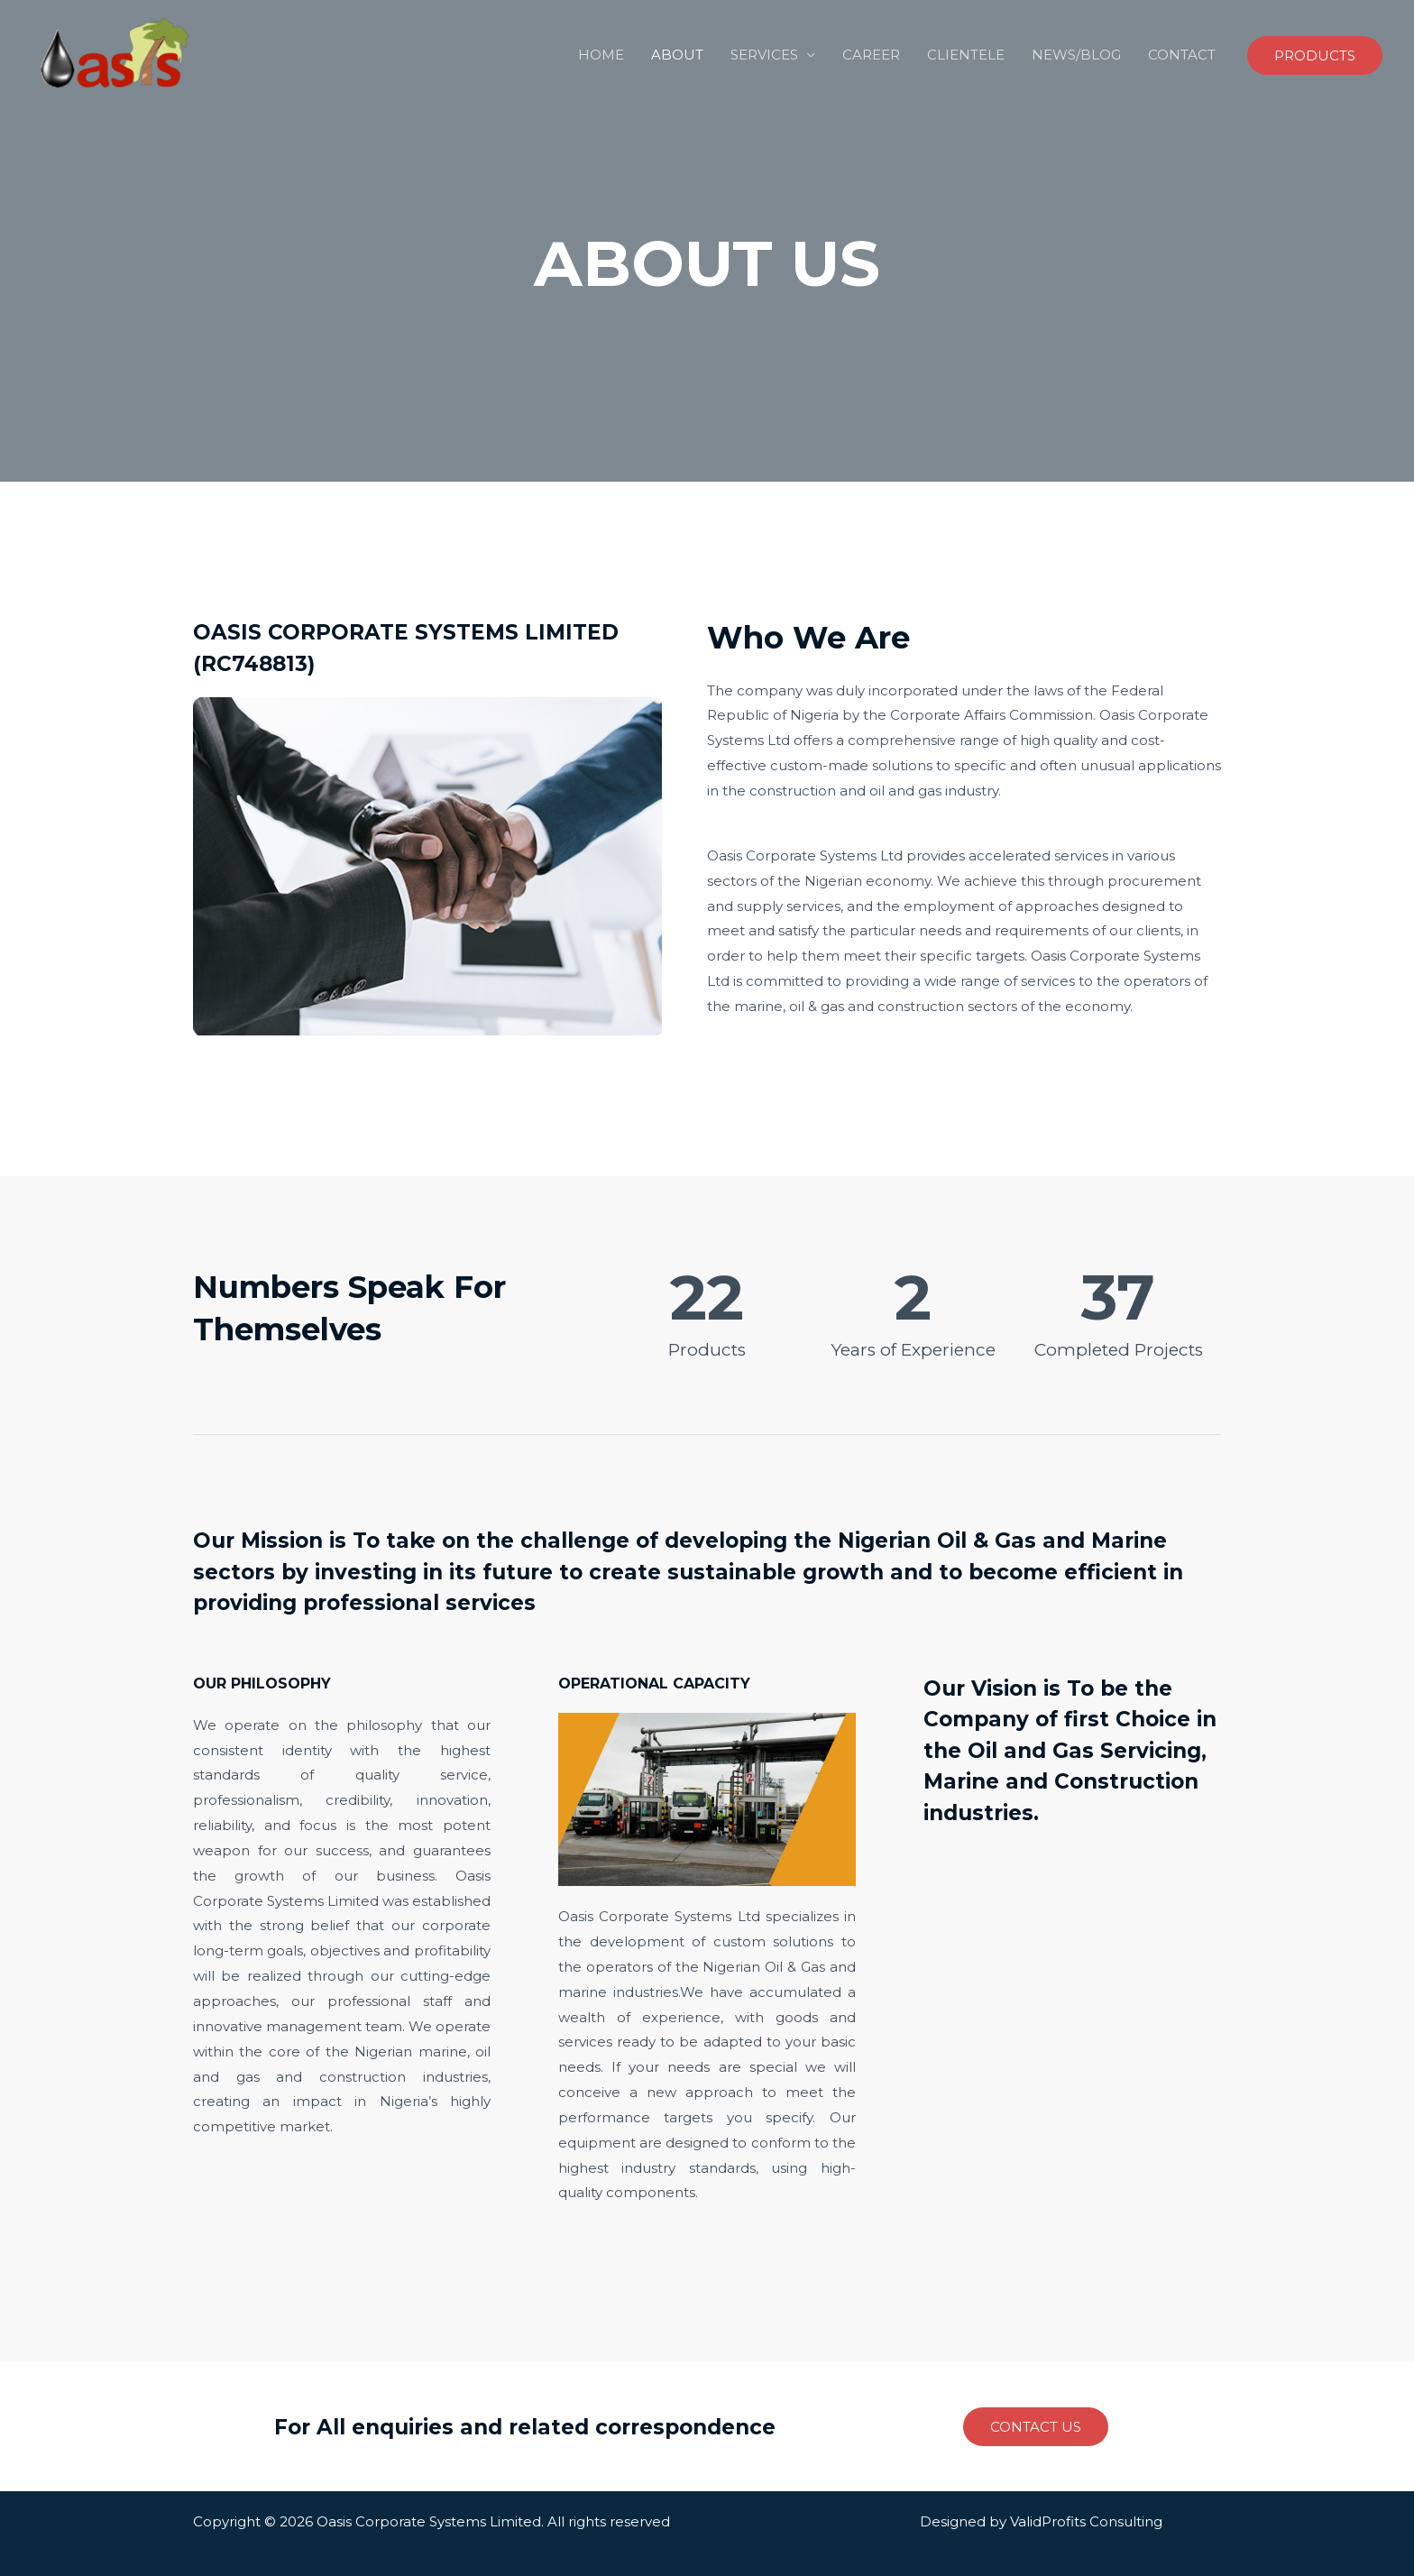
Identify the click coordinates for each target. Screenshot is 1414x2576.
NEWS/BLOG (1076, 54)
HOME (601, 54)
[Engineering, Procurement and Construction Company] (116, 53)
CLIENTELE (966, 54)
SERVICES (764, 54)
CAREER (871, 54)
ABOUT (677, 54)
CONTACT (1182, 54)
